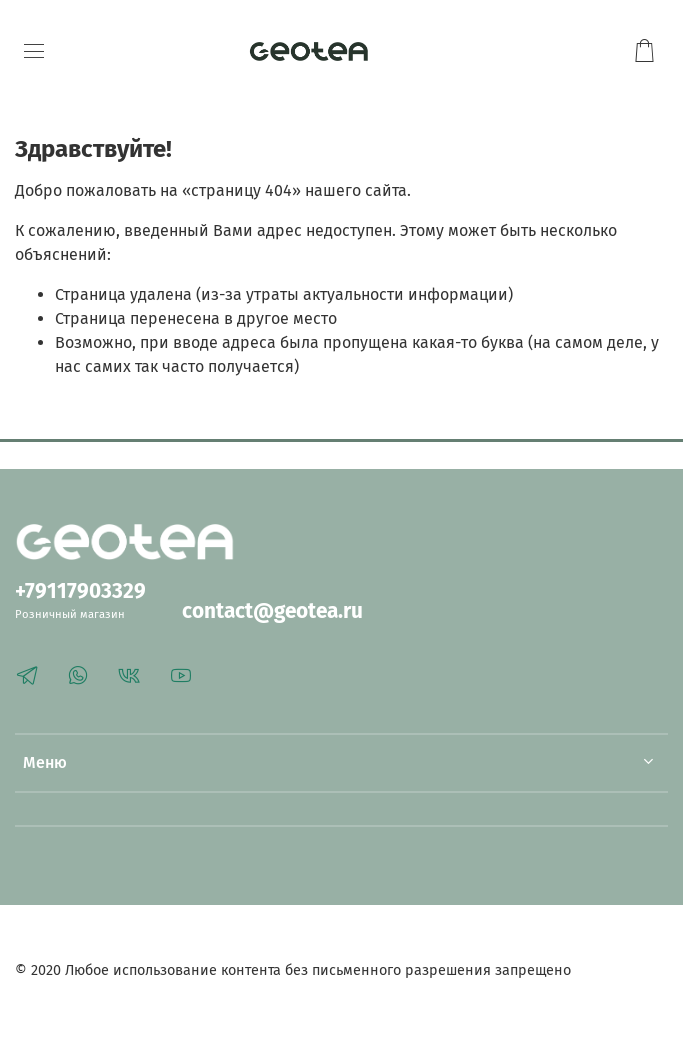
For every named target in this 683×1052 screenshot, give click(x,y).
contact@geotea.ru (272, 611)
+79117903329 (80, 591)
